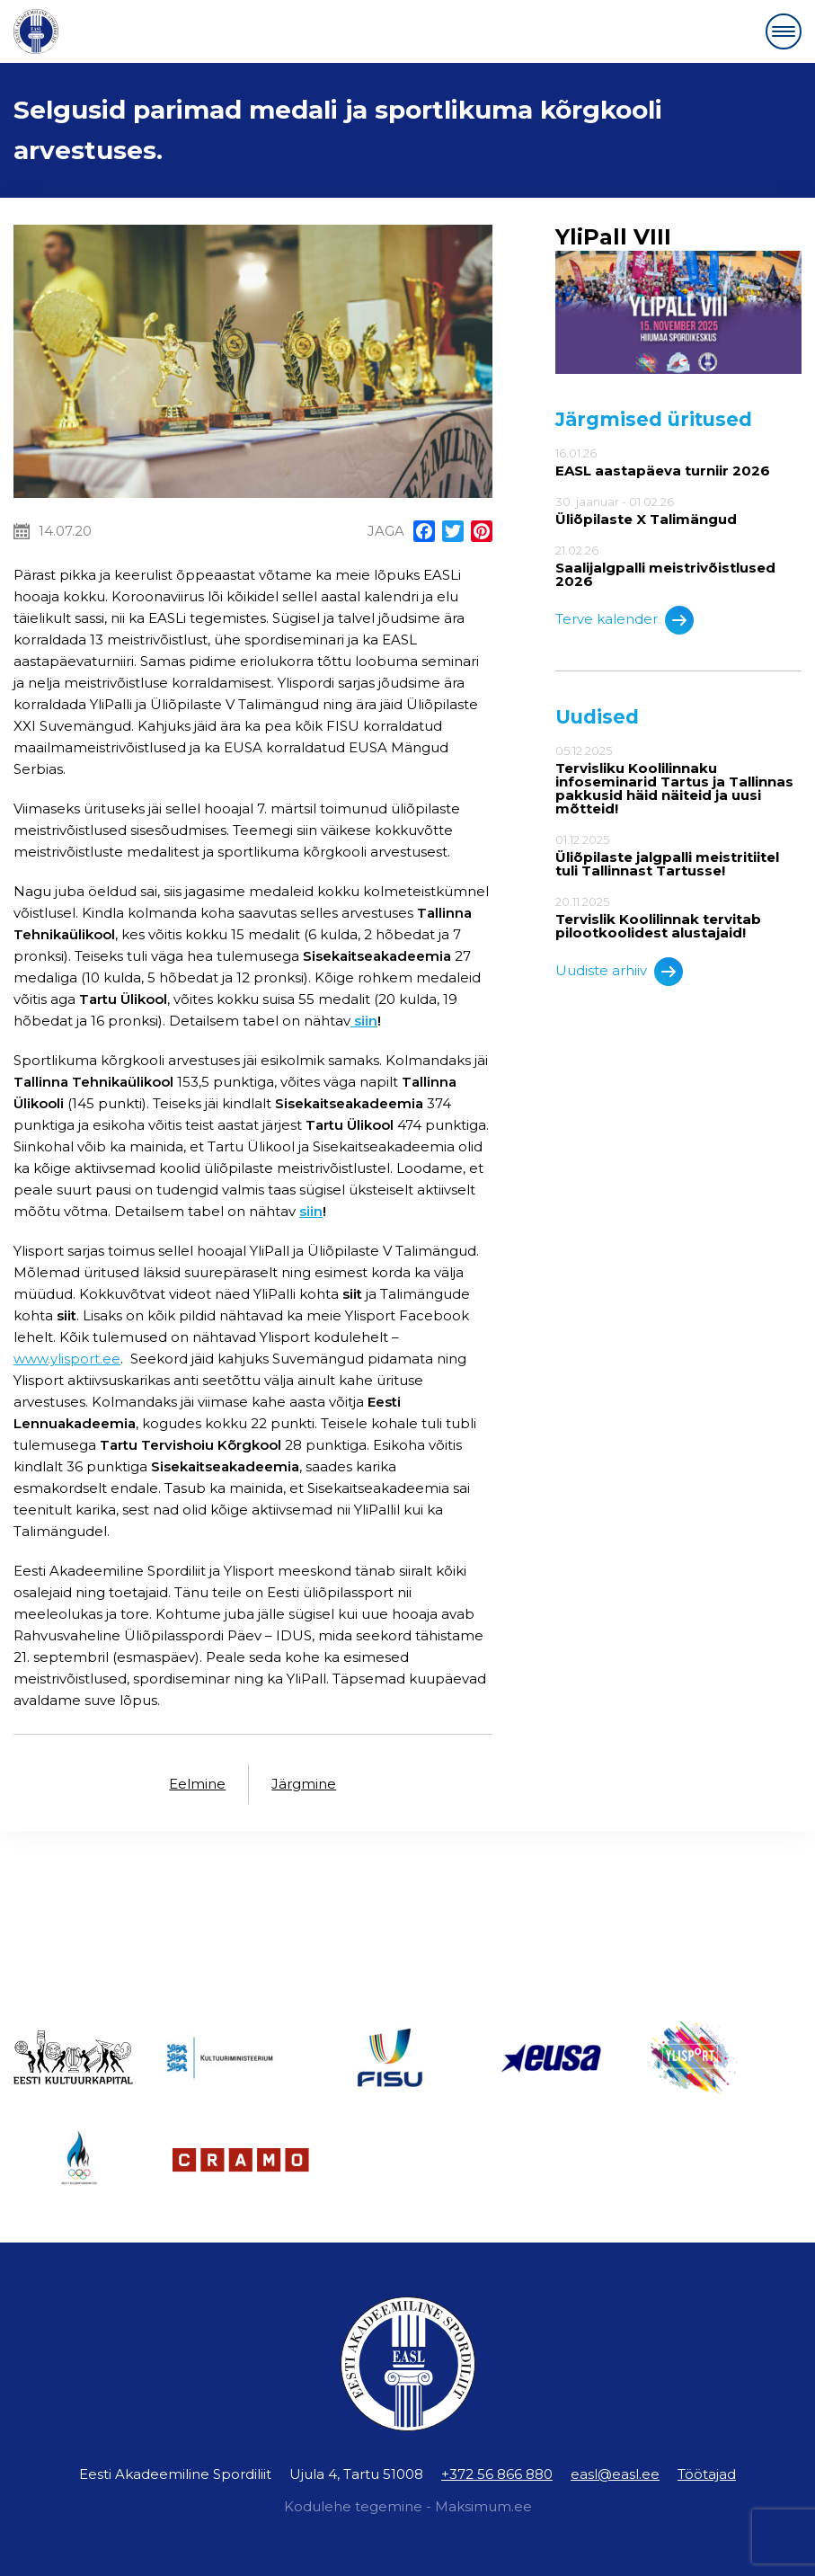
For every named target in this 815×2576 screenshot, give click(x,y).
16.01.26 (678, 462)
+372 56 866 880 (497, 2474)
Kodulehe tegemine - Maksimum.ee (408, 2506)
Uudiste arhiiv (619, 971)
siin (311, 1211)
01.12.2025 (678, 855)
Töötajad (707, 2474)
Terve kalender (624, 620)
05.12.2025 (678, 779)
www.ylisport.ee (66, 1358)
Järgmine (303, 1783)
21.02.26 (678, 566)
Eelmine (197, 1783)
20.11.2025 (678, 917)
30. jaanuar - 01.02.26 (678, 510)
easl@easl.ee (615, 2474)
